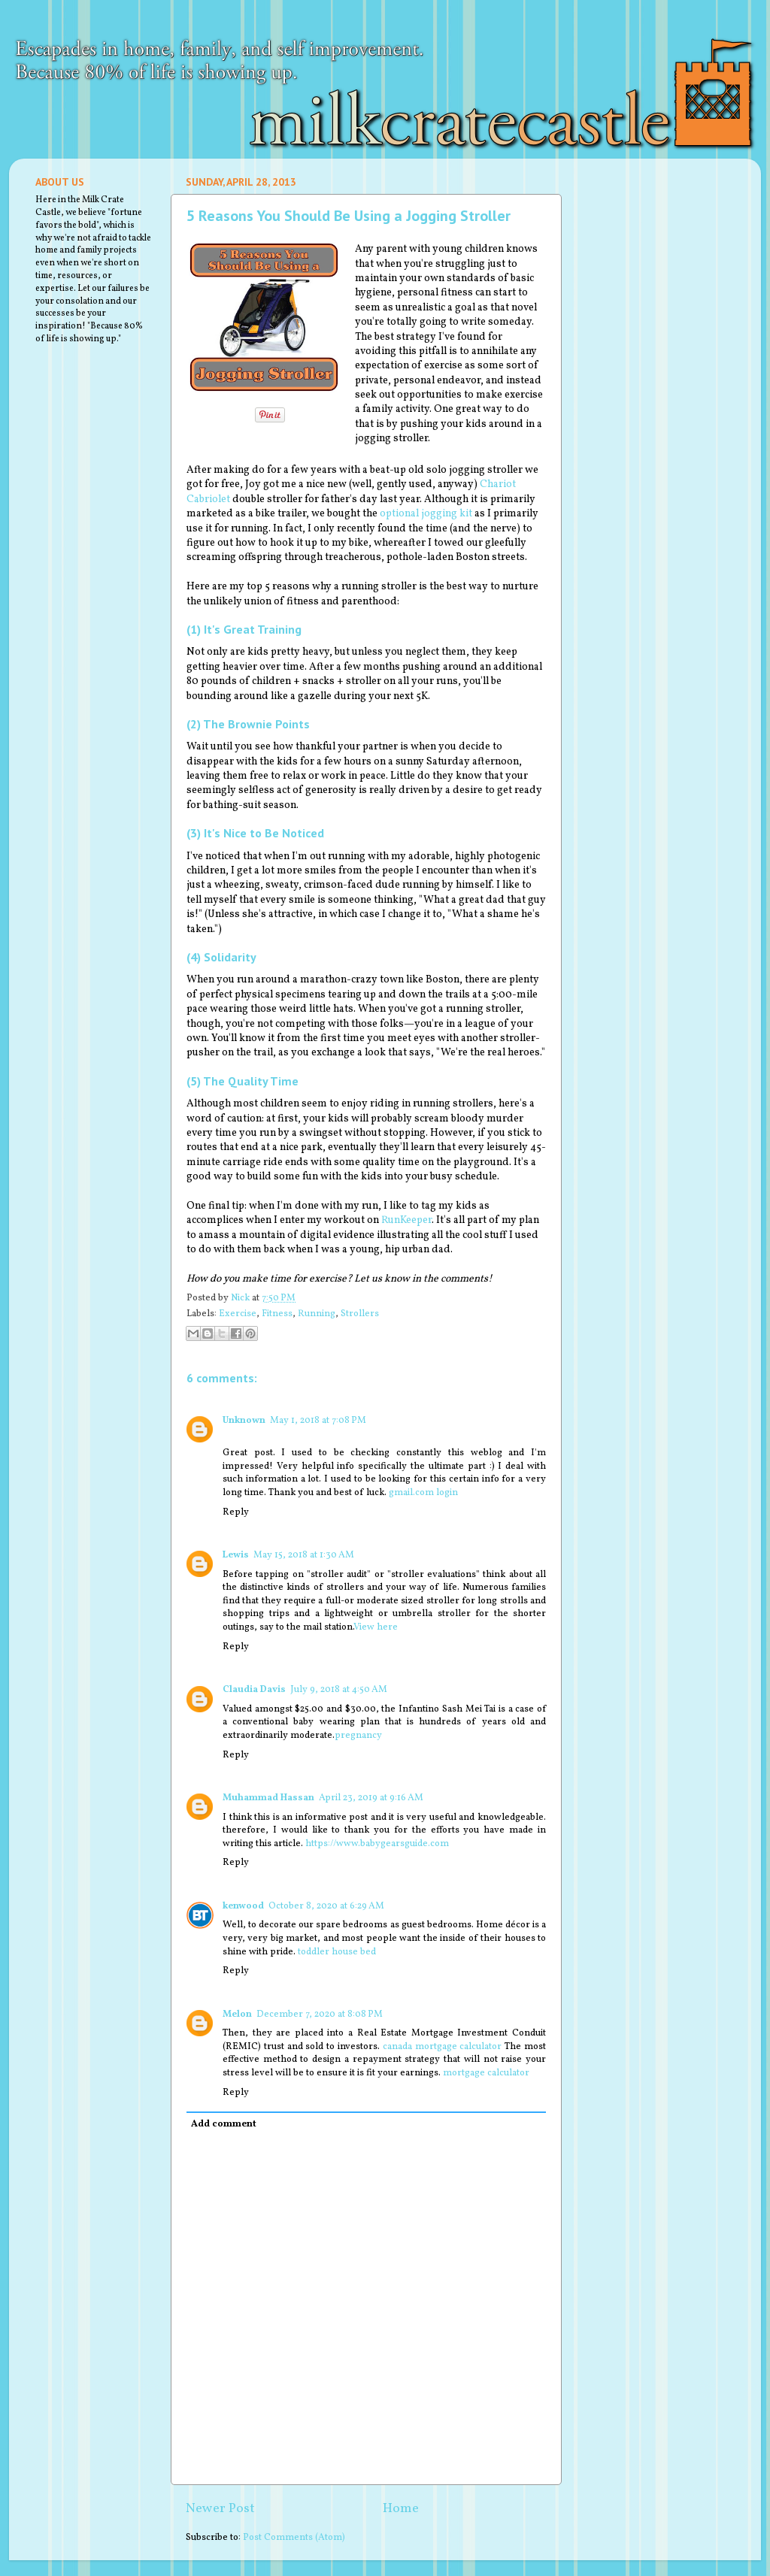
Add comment (223, 2124)
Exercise (237, 1314)
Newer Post (220, 2508)
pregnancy (358, 1735)
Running (316, 1314)
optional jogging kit (426, 514)
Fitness (277, 1314)
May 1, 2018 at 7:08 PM (318, 1420)
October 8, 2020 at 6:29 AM (326, 1906)
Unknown (244, 1420)
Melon (237, 2014)
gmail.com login (423, 1493)
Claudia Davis (254, 1690)
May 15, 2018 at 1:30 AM (303, 1555)
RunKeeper (406, 1220)
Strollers (360, 1314)
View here (375, 1627)
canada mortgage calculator (442, 2047)
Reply (236, 1512)
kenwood (243, 1906)
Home (401, 2508)
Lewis (236, 1555)
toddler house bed (337, 1952)
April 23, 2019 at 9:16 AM (371, 1798)
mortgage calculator (486, 2073)
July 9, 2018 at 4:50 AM (338, 1690)
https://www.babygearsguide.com (377, 1844)
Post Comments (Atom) (294, 2537)
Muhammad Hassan (268, 1798)
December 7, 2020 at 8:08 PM (319, 2014)
